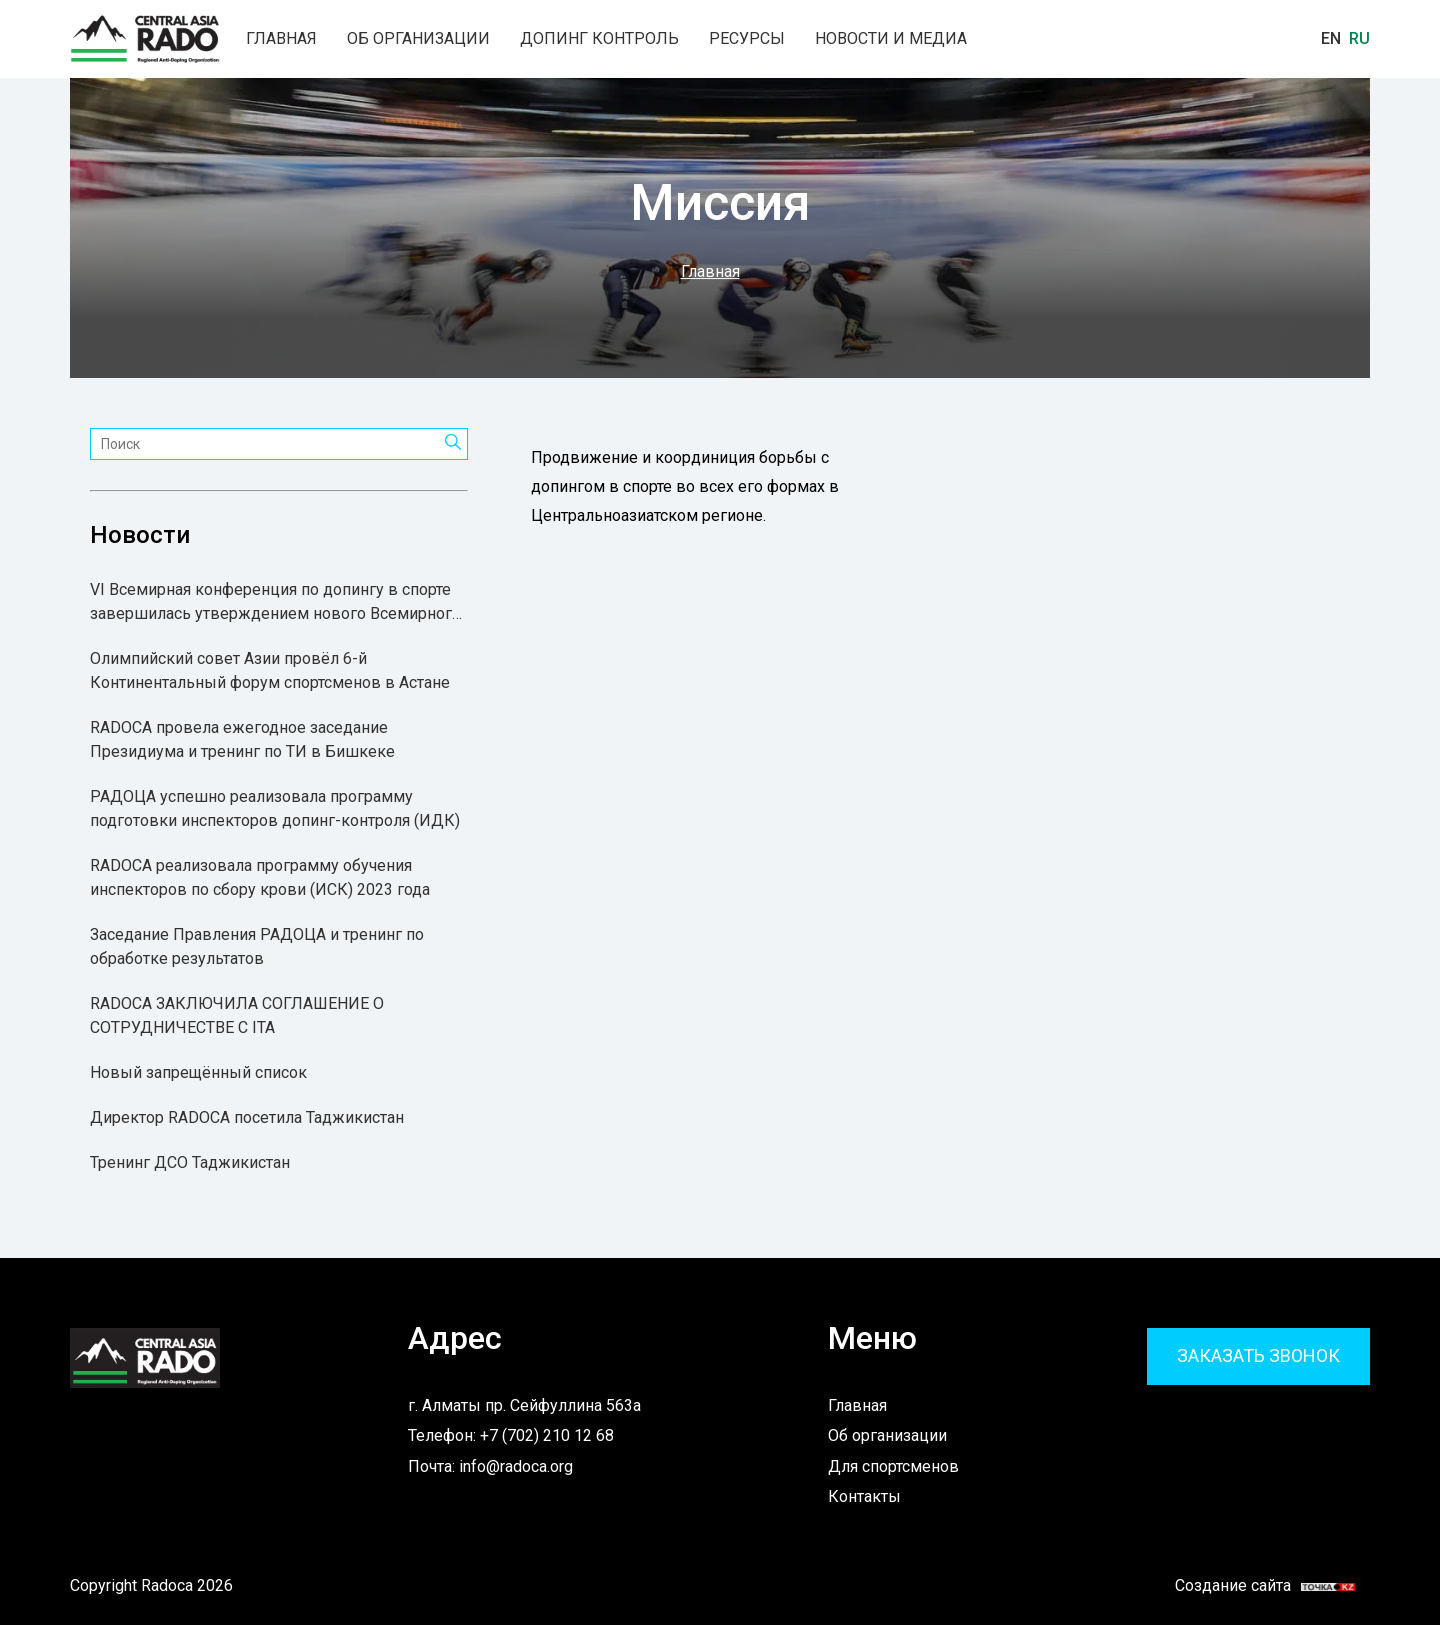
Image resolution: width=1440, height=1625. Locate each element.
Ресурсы (747, 39)
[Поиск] (453, 444)
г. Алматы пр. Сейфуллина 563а (524, 1405)
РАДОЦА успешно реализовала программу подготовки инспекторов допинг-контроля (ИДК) (275, 808)
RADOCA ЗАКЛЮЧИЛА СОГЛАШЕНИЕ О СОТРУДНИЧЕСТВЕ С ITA (237, 1015)
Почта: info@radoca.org (490, 1466)
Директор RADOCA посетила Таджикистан (247, 1117)
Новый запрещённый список (198, 1072)
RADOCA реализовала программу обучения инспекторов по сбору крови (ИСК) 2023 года (260, 877)
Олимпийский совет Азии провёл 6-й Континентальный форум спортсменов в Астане (270, 670)
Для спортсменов (893, 1466)
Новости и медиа (891, 39)
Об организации (418, 39)
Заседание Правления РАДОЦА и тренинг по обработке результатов (257, 946)
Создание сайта (1253, 1586)
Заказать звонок (1258, 1355)
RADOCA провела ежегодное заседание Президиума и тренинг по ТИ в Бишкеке (242, 739)
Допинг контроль (599, 39)
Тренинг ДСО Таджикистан (190, 1162)
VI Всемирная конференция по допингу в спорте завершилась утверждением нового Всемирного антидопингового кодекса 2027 (275, 603)
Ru (1359, 38)
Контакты (864, 1496)
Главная (281, 39)
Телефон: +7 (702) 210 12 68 (511, 1435)
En (1331, 38)
